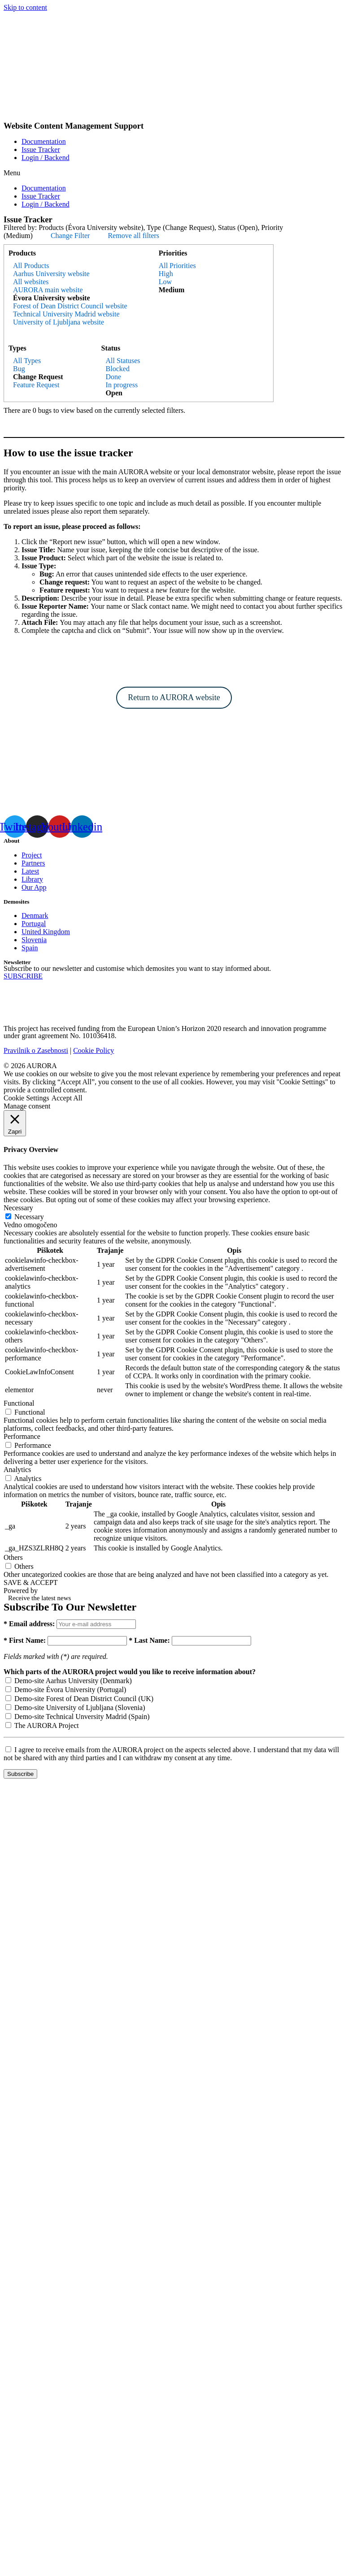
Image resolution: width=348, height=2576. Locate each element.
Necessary (29, 1217)
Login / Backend (46, 157)
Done (114, 377)
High (166, 273)
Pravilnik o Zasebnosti (36, 1050)
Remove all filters (133, 235)
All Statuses (123, 360)
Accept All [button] (67, 1098)
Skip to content (25, 7)
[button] (174, 173)
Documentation (44, 141)
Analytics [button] (17, 1469)
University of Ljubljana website (58, 322)
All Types (27, 360)
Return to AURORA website (174, 697)
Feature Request (36, 385)
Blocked (118, 368)
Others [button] (13, 1557)
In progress (122, 385)
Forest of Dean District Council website (70, 306)
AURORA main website (48, 290)
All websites (31, 282)
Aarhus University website (51, 273)
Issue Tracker (41, 149)
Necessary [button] (18, 1208)
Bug (19, 368)
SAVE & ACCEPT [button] (31, 1582)
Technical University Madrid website (66, 314)
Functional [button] (19, 1403)
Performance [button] (22, 1436)
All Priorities (177, 265)
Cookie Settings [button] (26, 1098)
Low (165, 282)
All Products (31, 265)
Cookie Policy (93, 1050)
